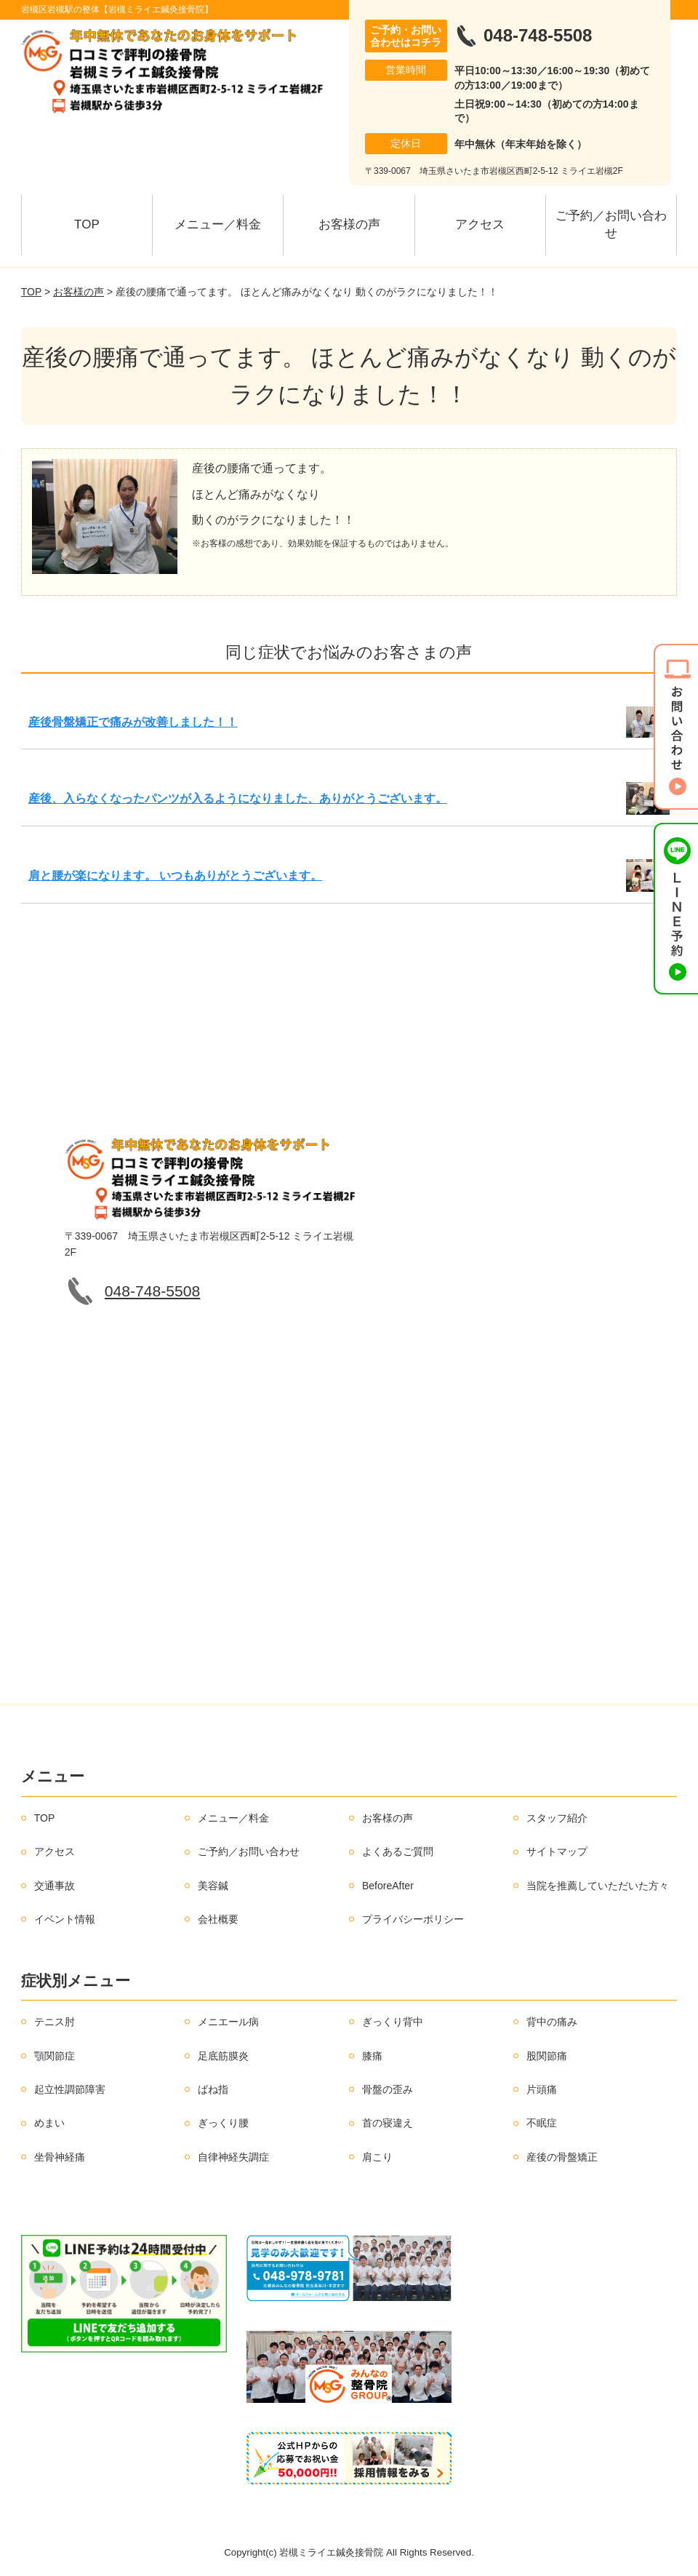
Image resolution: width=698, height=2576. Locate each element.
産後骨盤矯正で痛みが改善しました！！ (133, 722)
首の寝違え (387, 2123)
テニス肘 (54, 2021)
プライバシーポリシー (413, 1919)
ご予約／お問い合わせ (611, 224)
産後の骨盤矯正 (562, 2157)
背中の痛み (551, 2021)
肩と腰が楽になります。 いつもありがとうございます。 (175, 875)
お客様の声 (349, 224)
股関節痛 (546, 2056)
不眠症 (541, 2123)
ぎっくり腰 (223, 2123)
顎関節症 (54, 2056)
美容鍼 (213, 1885)
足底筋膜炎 (223, 2056)
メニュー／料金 (217, 224)
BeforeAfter (388, 1885)
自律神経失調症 (233, 2157)
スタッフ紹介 (556, 1818)
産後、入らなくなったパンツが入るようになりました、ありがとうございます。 (237, 798)
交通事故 (54, 1885)
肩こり (377, 2157)
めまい (49, 2123)
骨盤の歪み (387, 2089)
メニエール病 (228, 2021)
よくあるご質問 (397, 1851)
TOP (87, 224)
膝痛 (372, 2056)
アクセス (480, 224)
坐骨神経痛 (59, 2157)
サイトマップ (556, 1851)
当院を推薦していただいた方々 (597, 1885)
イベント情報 (64, 1919)
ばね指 (213, 2089)
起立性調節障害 (69, 2089)
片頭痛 (541, 2089)
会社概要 (218, 1919)
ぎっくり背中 (392, 2021)
